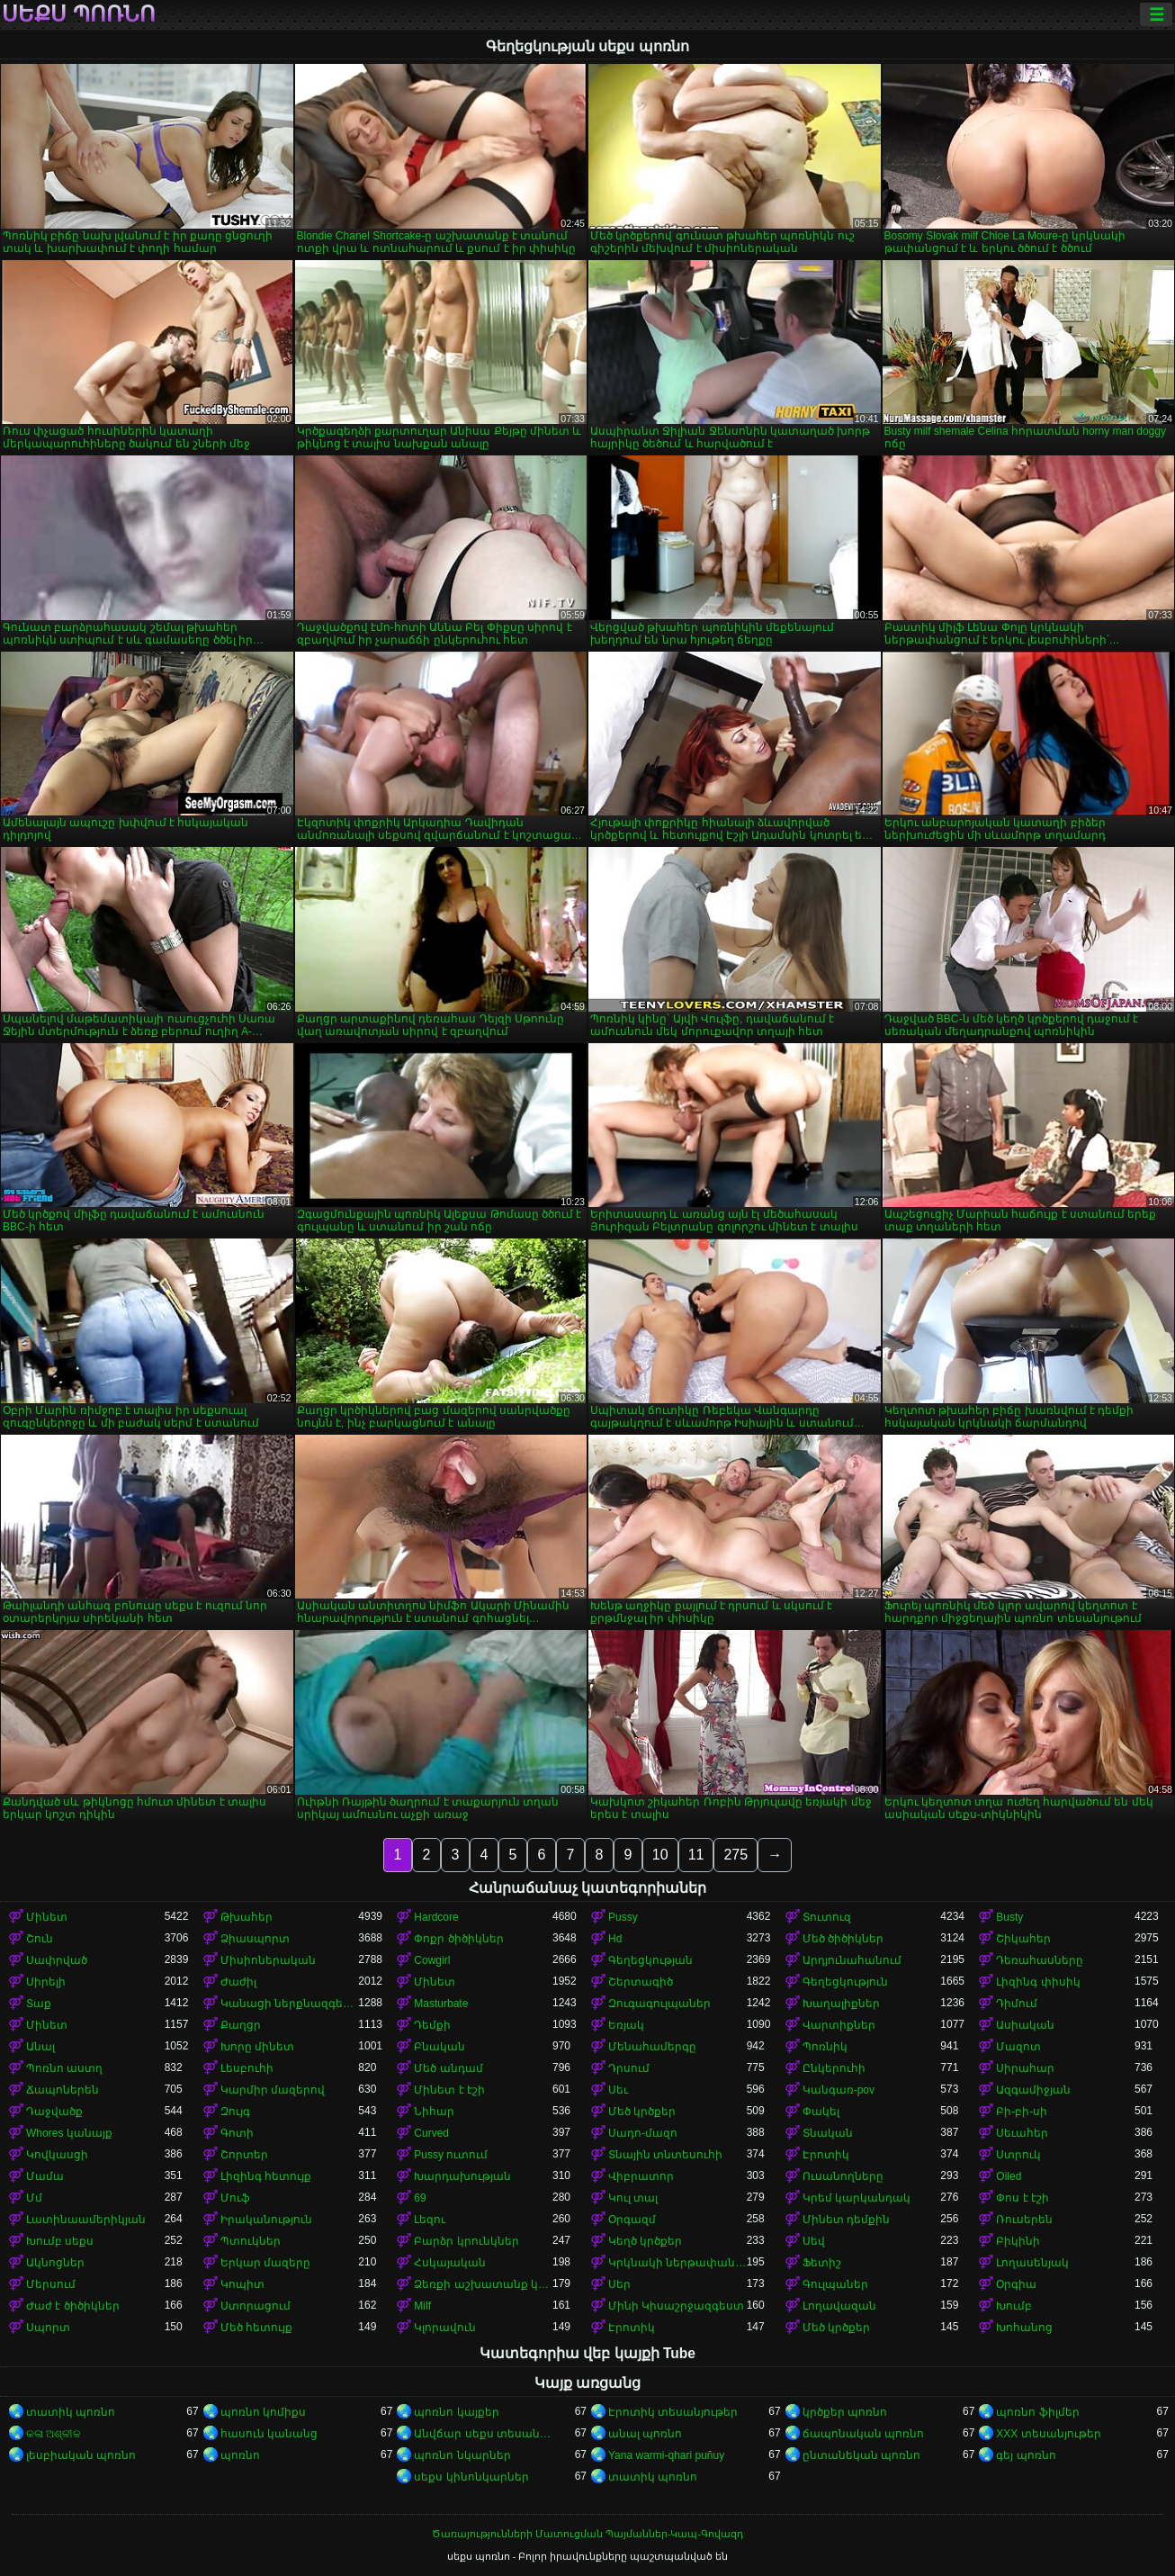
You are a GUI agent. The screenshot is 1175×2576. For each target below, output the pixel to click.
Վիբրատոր (641, 2176)
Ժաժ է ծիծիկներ (73, 2306)
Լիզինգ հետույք (265, 2176)
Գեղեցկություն (845, 1982)
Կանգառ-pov (839, 2090)
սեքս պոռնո (79, 14)
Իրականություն (266, 2219)
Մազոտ (1018, 2046)
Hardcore (436, 1917)
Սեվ (814, 2241)
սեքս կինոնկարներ (471, 2477)
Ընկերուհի (834, 2068)
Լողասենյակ (1032, 2262)
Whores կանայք (69, 2133)
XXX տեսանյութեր (1048, 2433)
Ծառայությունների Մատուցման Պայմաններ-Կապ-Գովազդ (587, 2533)
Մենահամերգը (652, 2046)
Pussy (623, 1917)
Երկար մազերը (265, 2262)
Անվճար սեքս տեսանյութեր (483, 2433)
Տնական (828, 2133)
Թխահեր (246, 1917)
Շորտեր (244, 2154)
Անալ (40, 2046)
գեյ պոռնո (1025, 2455)
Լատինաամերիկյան (86, 2219)
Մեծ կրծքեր (642, 2111)
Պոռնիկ (825, 2046)
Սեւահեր (1022, 2133)
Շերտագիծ (640, 1982)
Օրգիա (1016, 2284)
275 (735, 1854)
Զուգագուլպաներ (659, 2003)
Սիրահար (1025, 2068)
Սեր (619, 2284)
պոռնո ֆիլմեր (1037, 2412)
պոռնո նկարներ (462, 2455)
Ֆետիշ (822, 2262)
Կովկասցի (57, 2154)
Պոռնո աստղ (64, 2068)
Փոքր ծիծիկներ (458, 1938)
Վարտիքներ (839, 2025)
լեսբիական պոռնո (81, 2455)
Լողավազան (839, 2306)
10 (660, 1854)
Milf (422, 2306)
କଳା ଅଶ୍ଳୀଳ (53, 2433)
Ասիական (1025, 2025)
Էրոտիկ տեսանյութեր (673, 2412)
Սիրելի (46, 1982)
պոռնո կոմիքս (263, 2412)
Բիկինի (1018, 2241)
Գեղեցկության (650, 1960)
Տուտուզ (827, 1917)
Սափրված (56, 1960)
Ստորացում (255, 2306)
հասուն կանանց (269, 2433)
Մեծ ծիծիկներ (843, 1938)
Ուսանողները (843, 2176)
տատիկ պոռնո (70, 2412)
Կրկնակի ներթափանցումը (677, 2262)
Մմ (34, 2198)
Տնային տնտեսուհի (665, 2154)
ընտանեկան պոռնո (861, 2455)
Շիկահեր (1023, 1938)
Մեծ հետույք (256, 2327)
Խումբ (1014, 2306)
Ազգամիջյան (1033, 2090)
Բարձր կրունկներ (466, 2241)
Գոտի (237, 2133)
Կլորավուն (445, 2327)
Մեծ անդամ (448, 2068)
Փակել (821, 2111)
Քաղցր (240, 2025)
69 (420, 2198)
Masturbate (441, 2003)
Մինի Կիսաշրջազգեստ (676, 2306)
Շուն (39, 1938)
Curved (431, 2133)
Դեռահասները (1039, 1960)
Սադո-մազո (642, 2133)
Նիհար (434, 2111)
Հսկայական (450, 2262)
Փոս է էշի (1022, 2198)
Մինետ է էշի (449, 2090)
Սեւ (618, 2090)
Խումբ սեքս (60, 2241)
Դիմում (1016, 2003)
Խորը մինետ (257, 2046)
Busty (1009, 1917)
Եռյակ (626, 2025)
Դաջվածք (54, 2111)
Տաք (38, 2003)
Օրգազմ (632, 2219)
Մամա (45, 2176)
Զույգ (235, 2111)
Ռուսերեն (1024, 2219)
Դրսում (629, 2068)
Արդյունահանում (852, 1960)
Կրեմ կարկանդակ (856, 2198)
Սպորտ (48, 2327)
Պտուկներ (250, 2241)
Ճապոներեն (62, 2090)
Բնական (439, 2046)
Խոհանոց (1024, 2327)
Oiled (1008, 2176)
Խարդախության (462, 2176)
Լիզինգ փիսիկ (1038, 1982)
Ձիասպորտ (255, 1938)
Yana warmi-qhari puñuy (666, 2455)
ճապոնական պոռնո (863, 2433)
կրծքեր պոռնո (845, 2412)
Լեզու (429, 2219)
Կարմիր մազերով (272, 2090)
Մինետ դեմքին (846, 2219)
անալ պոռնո (645, 2433)
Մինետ (46, 1917)
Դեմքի (432, 2025)
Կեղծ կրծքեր (645, 2241)
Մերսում (51, 2284)
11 (696, 1854)
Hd (615, 1938)
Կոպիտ (242, 2284)
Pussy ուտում (451, 2154)
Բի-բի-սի (1021, 2111)
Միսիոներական (268, 1960)
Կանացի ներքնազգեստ (289, 2003)
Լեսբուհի (247, 2068)
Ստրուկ (1018, 2154)
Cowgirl (432, 1960)
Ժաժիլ (238, 1982)
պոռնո (240, 2455)
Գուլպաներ (835, 2284)
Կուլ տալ (633, 2198)
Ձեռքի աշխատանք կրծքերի (483, 2284)
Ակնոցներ (55, 2262)
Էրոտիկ (826, 2154)
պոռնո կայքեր (456, 2412)
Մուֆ (235, 2198)
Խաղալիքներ (841, 2003)
